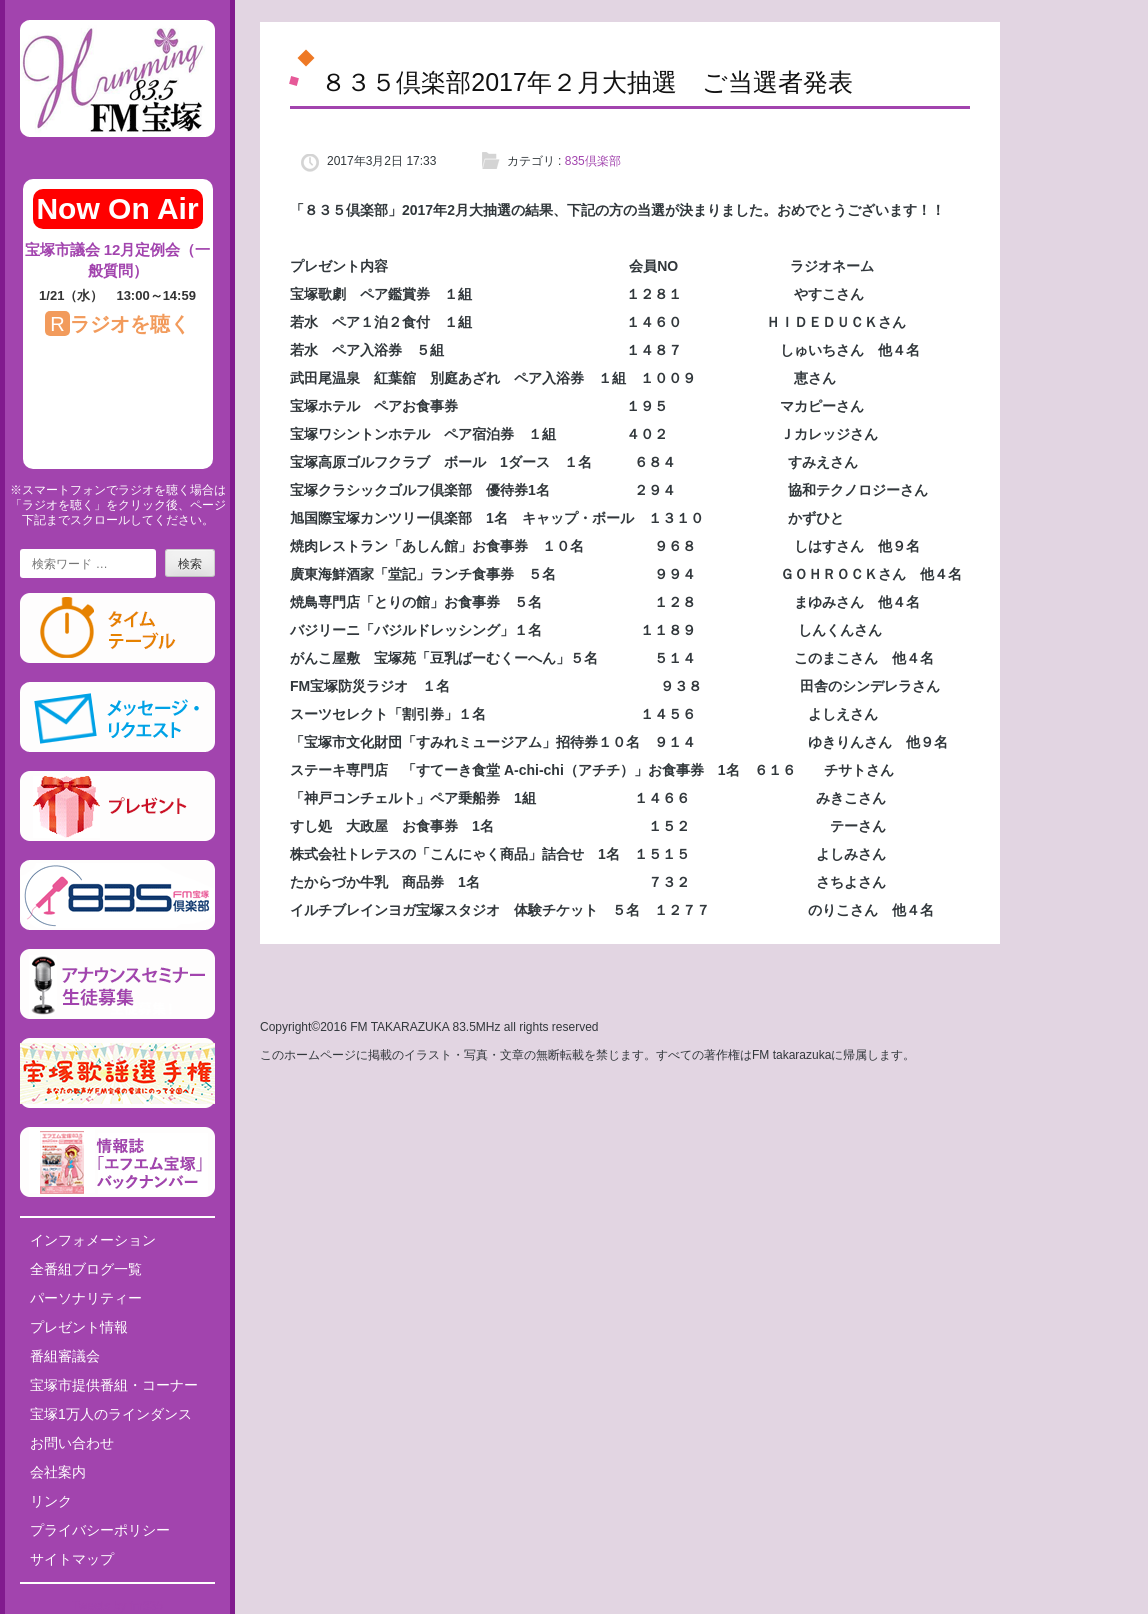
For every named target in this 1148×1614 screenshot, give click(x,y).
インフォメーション (93, 1240)
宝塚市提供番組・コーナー (114, 1385)
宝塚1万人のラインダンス (111, 1414)
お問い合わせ (72, 1443)
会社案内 (58, 1472)
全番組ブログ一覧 (86, 1269)
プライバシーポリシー (100, 1530)
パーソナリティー (86, 1298)
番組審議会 (65, 1356)
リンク (51, 1501)
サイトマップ (72, 1559)
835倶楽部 (593, 161)
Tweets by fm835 (117, 1606)
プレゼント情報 (79, 1327)
